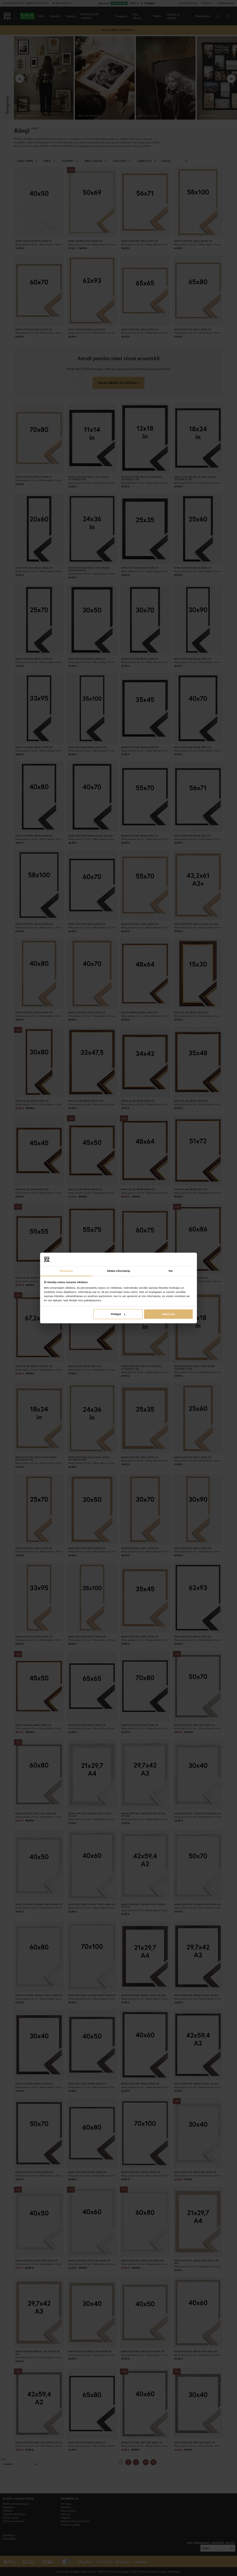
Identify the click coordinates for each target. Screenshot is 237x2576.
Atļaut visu (168, 1314)
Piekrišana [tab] (66, 1270)
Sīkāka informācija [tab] (118, 1270)
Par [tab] (171, 1270)
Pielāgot (118, 1314)
